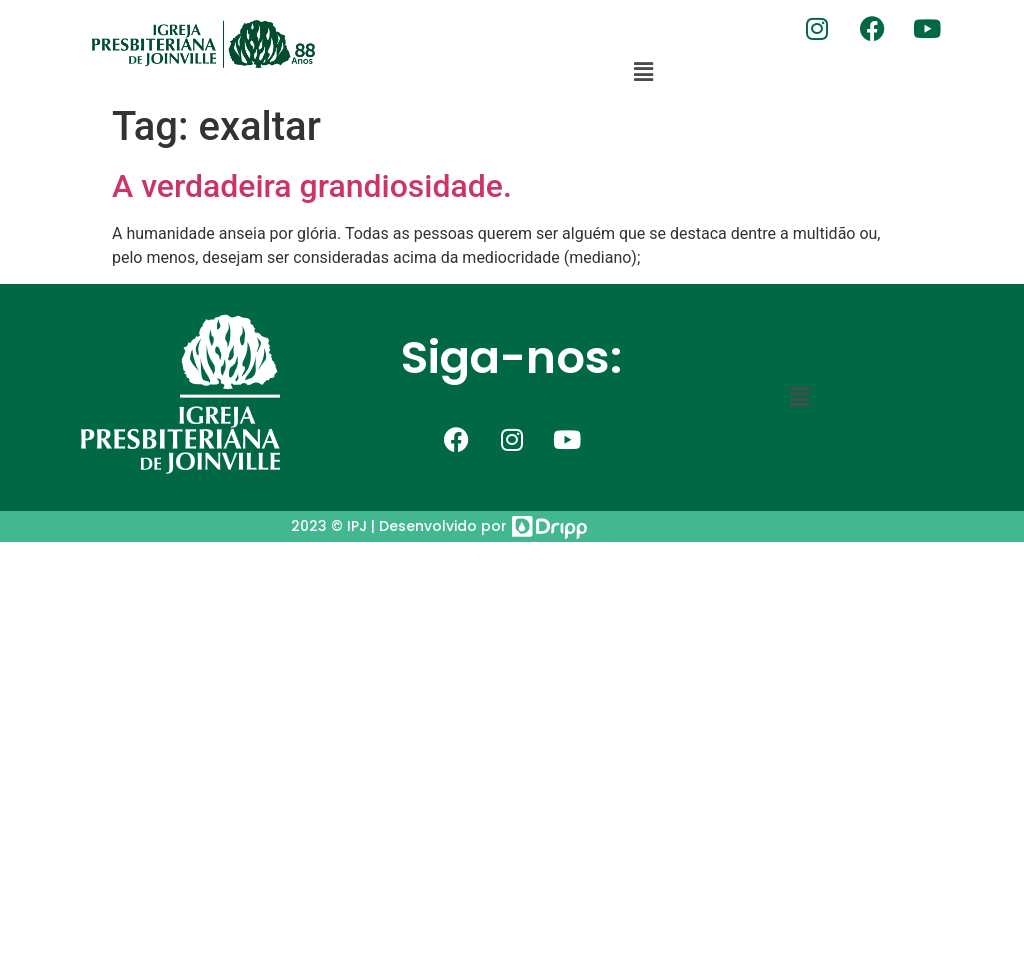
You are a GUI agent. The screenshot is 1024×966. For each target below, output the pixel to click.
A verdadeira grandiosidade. (312, 186)
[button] (644, 72)
